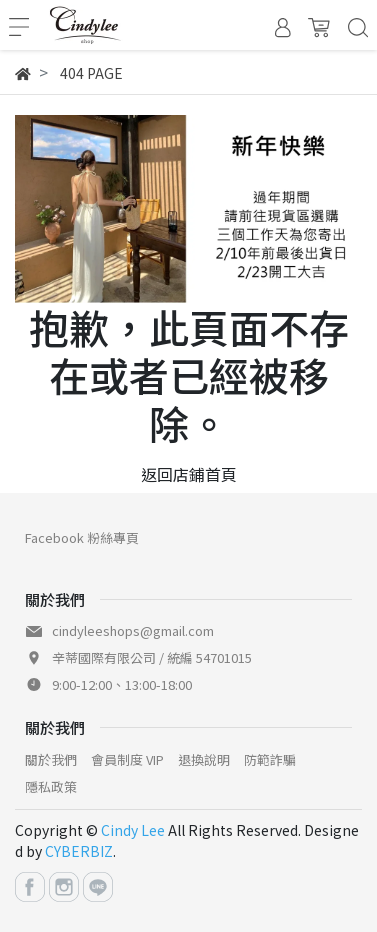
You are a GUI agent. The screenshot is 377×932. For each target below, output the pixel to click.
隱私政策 (51, 786)
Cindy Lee (133, 830)
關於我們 (51, 759)
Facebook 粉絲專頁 (82, 537)
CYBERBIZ (79, 851)
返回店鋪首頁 (189, 474)
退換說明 (204, 759)
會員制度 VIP (127, 759)
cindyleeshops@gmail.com (133, 630)
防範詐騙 (270, 759)
